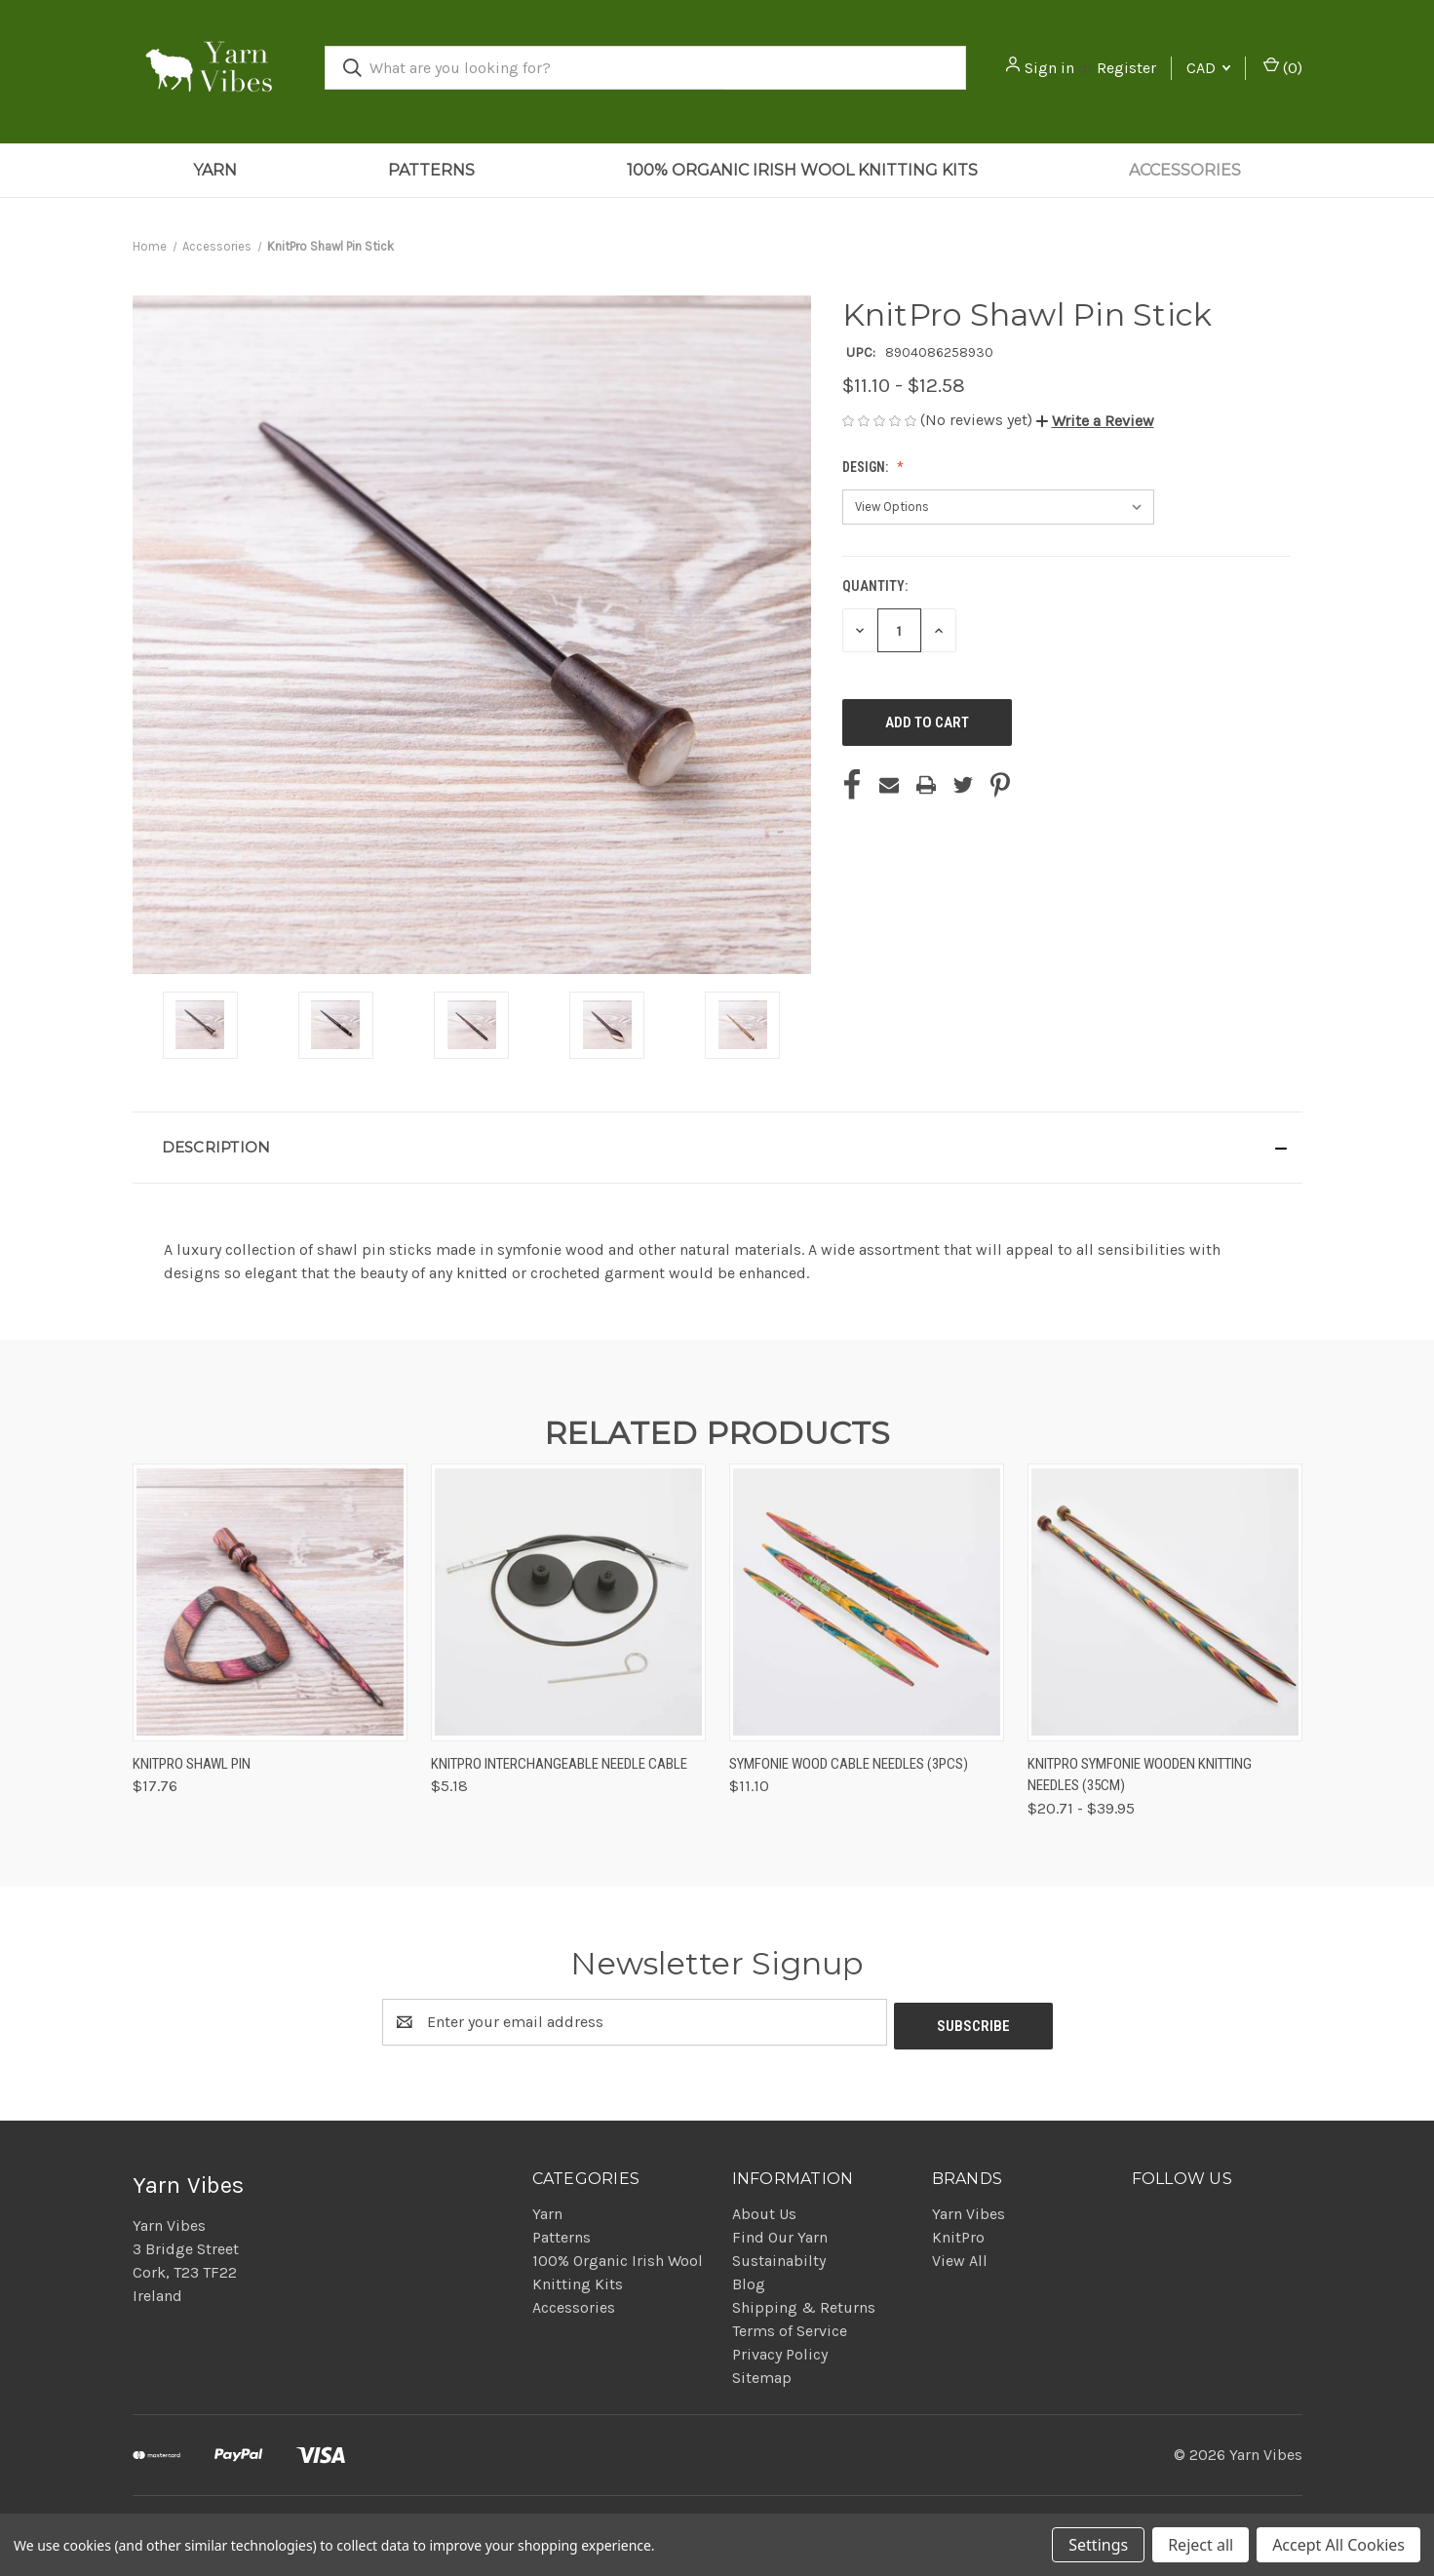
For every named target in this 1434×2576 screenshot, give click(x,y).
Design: (866, 467)
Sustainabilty (779, 2256)
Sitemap (762, 2373)
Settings (1098, 2545)
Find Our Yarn (780, 2233)
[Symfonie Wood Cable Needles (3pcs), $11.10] (866, 1602)
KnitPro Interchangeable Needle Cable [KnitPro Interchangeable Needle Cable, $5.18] (559, 1764)
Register (1126, 68)
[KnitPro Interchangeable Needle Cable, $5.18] (568, 1602)
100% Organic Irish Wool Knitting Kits (802, 170)
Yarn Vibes (968, 2210)
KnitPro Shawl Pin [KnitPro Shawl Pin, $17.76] (192, 1764)
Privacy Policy (780, 2350)
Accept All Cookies (1338, 2545)
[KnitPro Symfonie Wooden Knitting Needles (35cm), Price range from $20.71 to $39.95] (1164, 1602)
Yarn (215, 170)
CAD (1208, 68)
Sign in (1049, 68)
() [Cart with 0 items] (1282, 67)
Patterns (431, 170)
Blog (748, 2280)
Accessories (1185, 170)
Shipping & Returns (803, 2303)
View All (960, 2256)
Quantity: (875, 586)
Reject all (1200, 2545)
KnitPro (958, 2233)
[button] (1095, 420)
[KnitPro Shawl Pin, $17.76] (270, 1602)
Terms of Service (789, 2327)
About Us (764, 2210)
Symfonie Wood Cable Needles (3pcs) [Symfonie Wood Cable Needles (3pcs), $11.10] (848, 1764)
